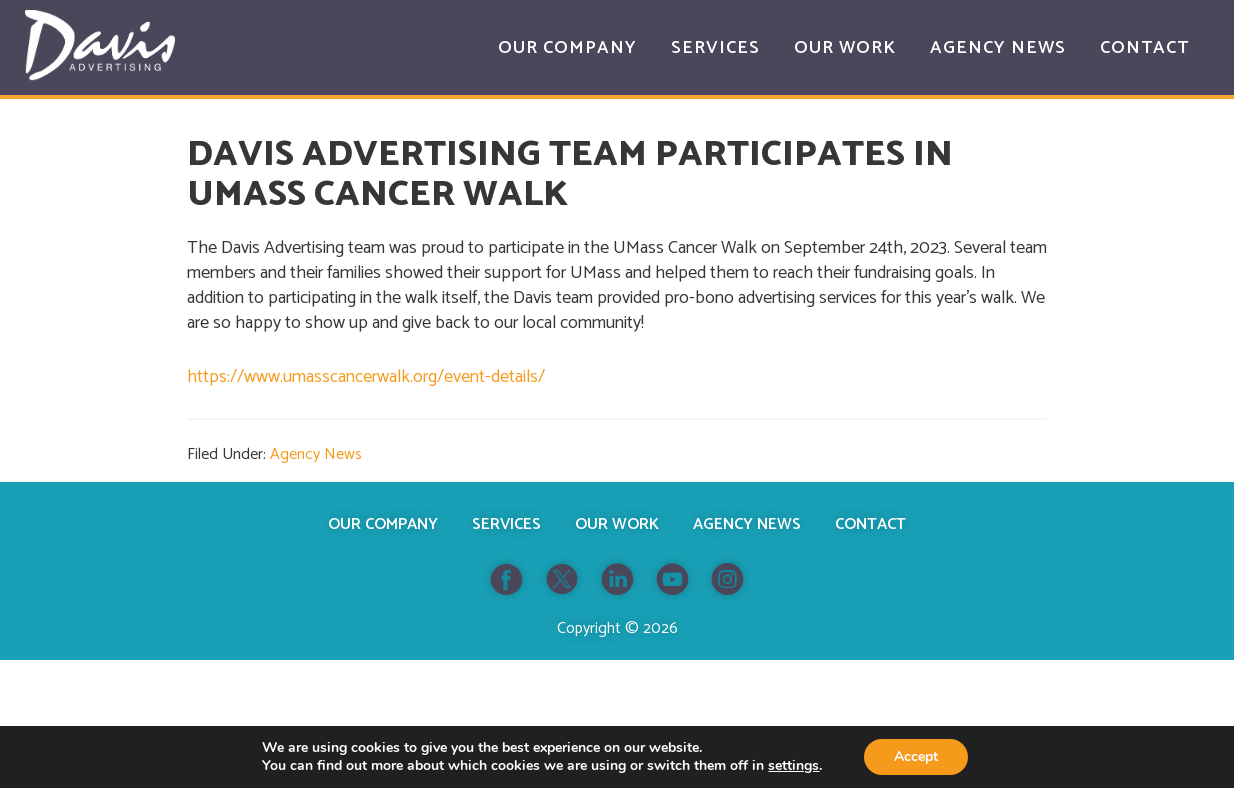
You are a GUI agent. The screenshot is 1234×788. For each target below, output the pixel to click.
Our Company (383, 524)
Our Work (617, 524)
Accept (916, 756)
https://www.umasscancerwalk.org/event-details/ (366, 377)
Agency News (316, 454)
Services (506, 524)
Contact (870, 524)
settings (793, 766)
